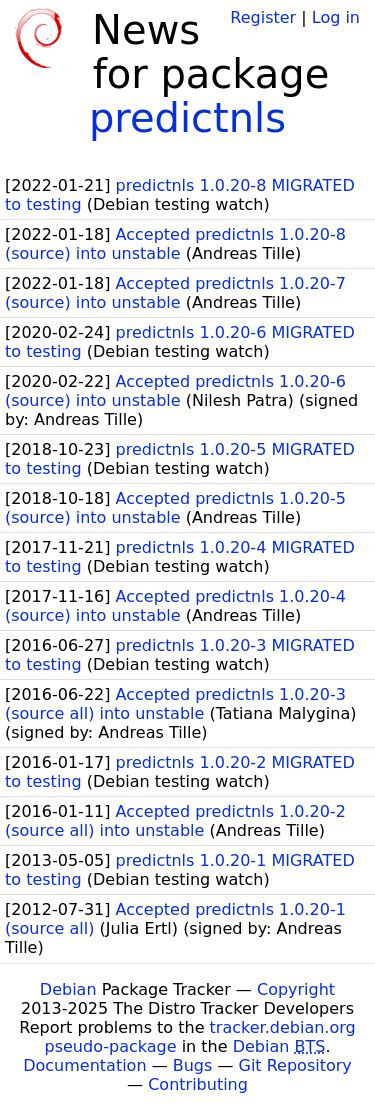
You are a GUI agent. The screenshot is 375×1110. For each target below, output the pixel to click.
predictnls (187, 118)
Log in (336, 17)
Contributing (198, 1084)
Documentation (84, 1065)
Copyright (296, 989)
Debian (68, 989)
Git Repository (295, 1065)
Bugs (193, 1065)
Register (263, 17)
